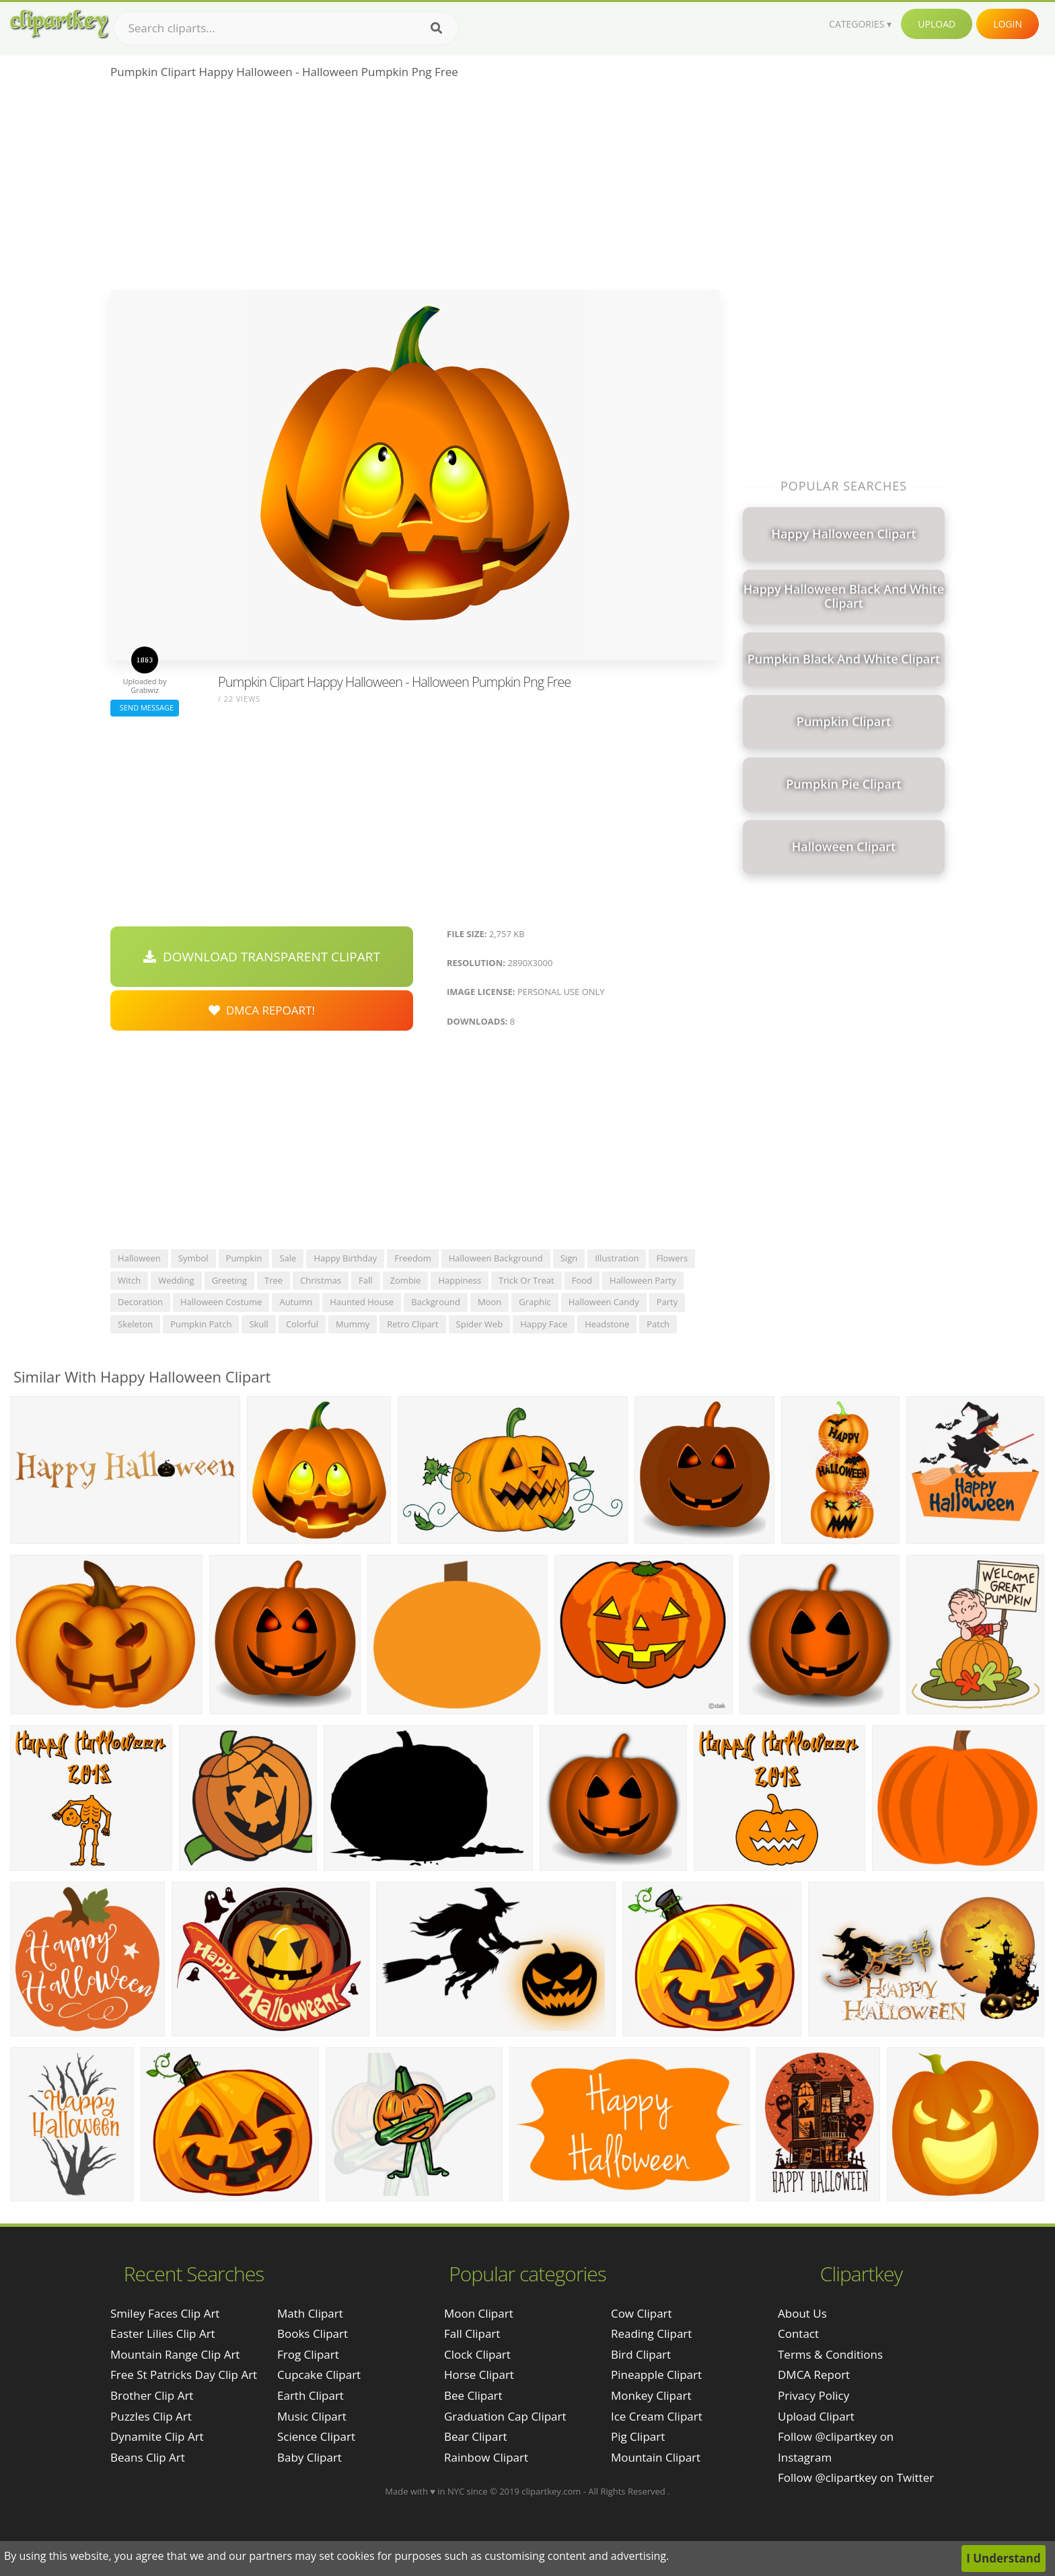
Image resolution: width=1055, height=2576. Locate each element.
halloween (139, 1258)
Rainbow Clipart (486, 2457)
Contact (798, 2333)
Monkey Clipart (651, 2395)
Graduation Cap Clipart (505, 2416)
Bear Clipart (475, 2436)
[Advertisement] (414, 189)
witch (129, 1280)
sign (568, 1258)
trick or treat (526, 1280)
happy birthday (345, 1258)
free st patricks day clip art (183, 2374)
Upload (936, 23)
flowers (672, 1258)
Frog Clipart (308, 2354)
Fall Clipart (472, 2333)
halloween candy (604, 1302)
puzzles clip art (151, 2416)
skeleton (135, 1324)
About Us (802, 2313)
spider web (479, 1324)
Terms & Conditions (830, 2354)
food (582, 1280)
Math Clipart (310, 2313)
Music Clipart (312, 2416)
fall (366, 1280)
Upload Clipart (816, 2416)
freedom (412, 1258)
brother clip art (151, 2395)
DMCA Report (814, 2374)
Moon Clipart (478, 2313)
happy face (543, 1324)
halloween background (496, 1258)
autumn (295, 1302)
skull (258, 1324)
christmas (320, 1280)
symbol (193, 1258)
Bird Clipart (641, 2354)
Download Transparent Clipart (261, 956)
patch (658, 1324)
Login (1007, 23)
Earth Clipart (310, 2395)
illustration (617, 1258)
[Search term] (286, 28)
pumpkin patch (200, 1324)
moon (489, 1302)
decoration (140, 1302)
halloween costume (221, 1302)
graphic (534, 1302)
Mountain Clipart (655, 2457)
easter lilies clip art (162, 2333)
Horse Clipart (479, 2374)
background (435, 1302)
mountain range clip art (175, 2354)
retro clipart (412, 1324)
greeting (229, 1280)
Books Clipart (312, 2333)
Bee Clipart (473, 2395)
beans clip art (147, 2457)
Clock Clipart (477, 2354)
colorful (302, 1324)
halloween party (643, 1280)
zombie (405, 1280)
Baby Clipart (309, 2457)
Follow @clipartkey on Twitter (856, 2477)
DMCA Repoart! (262, 1010)
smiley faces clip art (164, 2313)
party (667, 1302)
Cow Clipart (641, 2313)
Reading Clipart (651, 2333)
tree (273, 1280)
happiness (459, 1280)
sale (287, 1258)
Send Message (145, 707)
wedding (176, 1280)
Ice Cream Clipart (656, 2416)
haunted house (362, 1302)
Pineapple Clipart (656, 2374)
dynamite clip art (157, 2436)
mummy (352, 1324)
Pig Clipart (638, 2436)
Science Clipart (316, 2436)
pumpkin (244, 1258)
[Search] (436, 28)
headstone (607, 1324)
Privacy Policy (813, 2395)
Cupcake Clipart (319, 2374)
